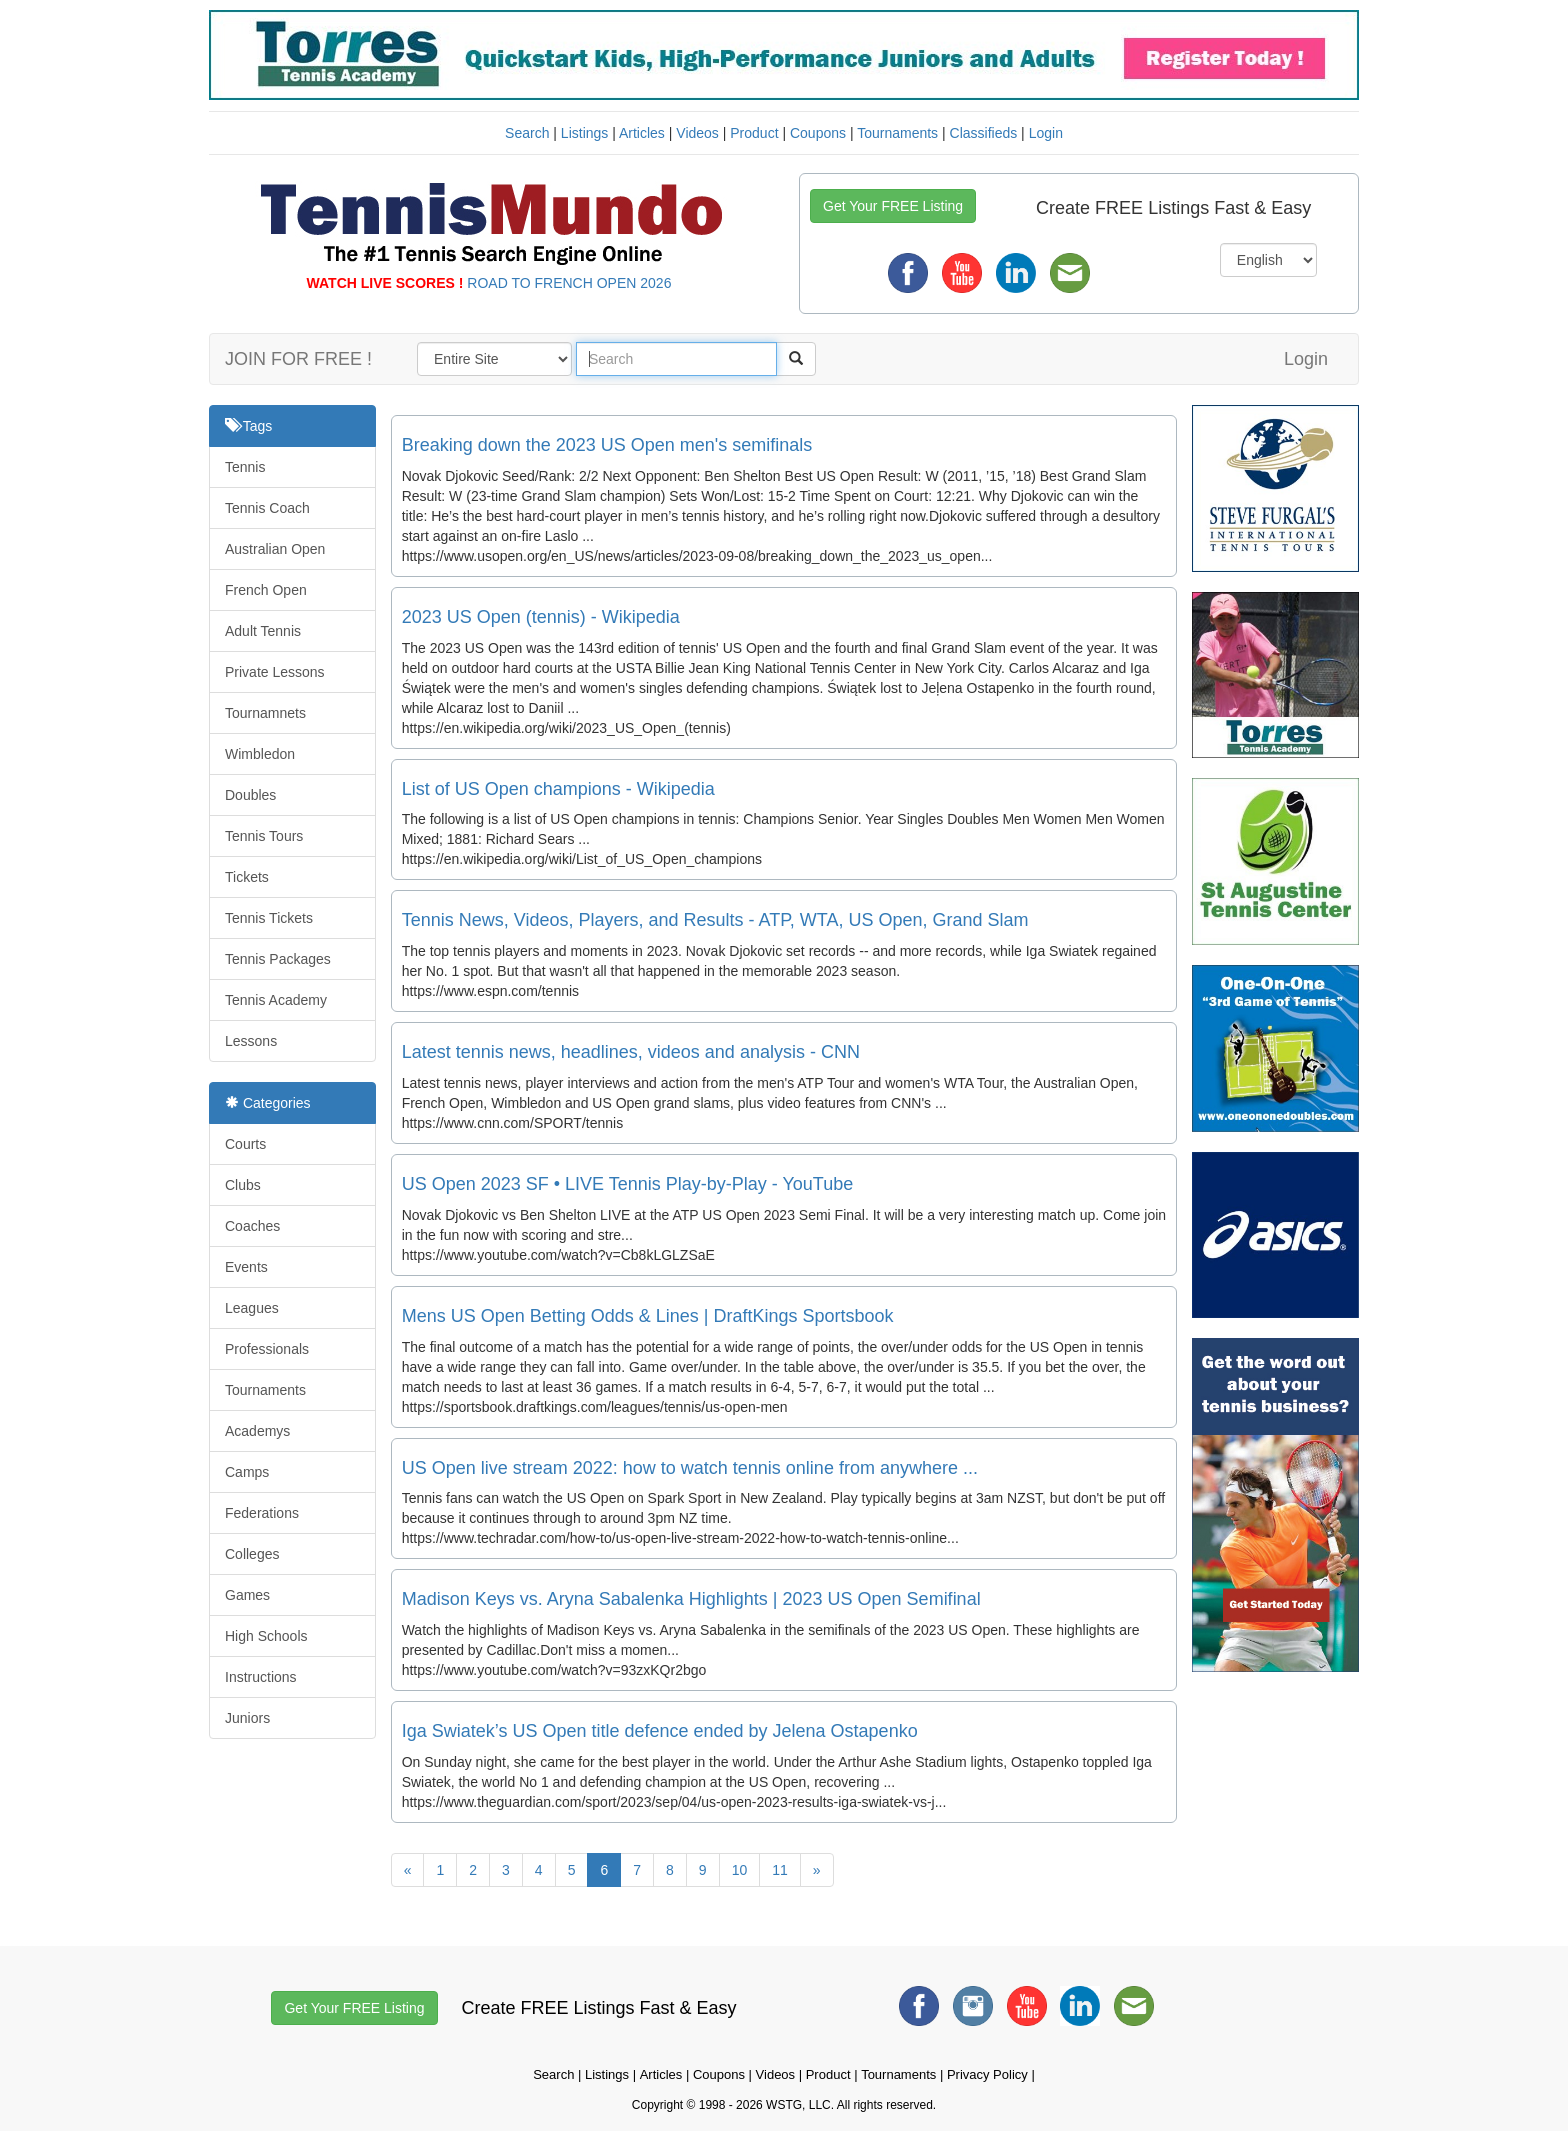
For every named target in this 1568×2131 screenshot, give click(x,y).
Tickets (247, 877)
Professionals (267, 1349)
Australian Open (275, 549)
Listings (584, 133)
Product (754, 133)
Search (527, 133)
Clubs (243, 1185)
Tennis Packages (278, 959)
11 (780, 1870)
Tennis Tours (264, 836)
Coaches (252, 1226)
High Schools (266, 1636)
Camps (247, 1472)
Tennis (245, 467)
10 (740, 1870)
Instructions (261, 1677)
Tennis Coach (267, 508)
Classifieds (984, 133)
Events (246, 1267)
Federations (262, 1513)
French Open (266, 590)
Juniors (247, 1718)
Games (247, 1595)
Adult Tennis (263, 631)
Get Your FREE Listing (893, 206)
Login (1046, 133)
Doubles (250, 795)
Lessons (251, 1041)
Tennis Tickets (269, 918)
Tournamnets (265, 713)
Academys (257, 1431)
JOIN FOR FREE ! (298, 359)
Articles (642, 133)
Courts (245, 1144)
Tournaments (897, 133)
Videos (697, 133)
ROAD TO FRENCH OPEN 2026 (569, 283)
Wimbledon (260, 754)
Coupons (818, 133)
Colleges (252, 1554)
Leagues (252, 1308)
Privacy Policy (987, 2074)
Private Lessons (275, 672)
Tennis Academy (276, 1000)
